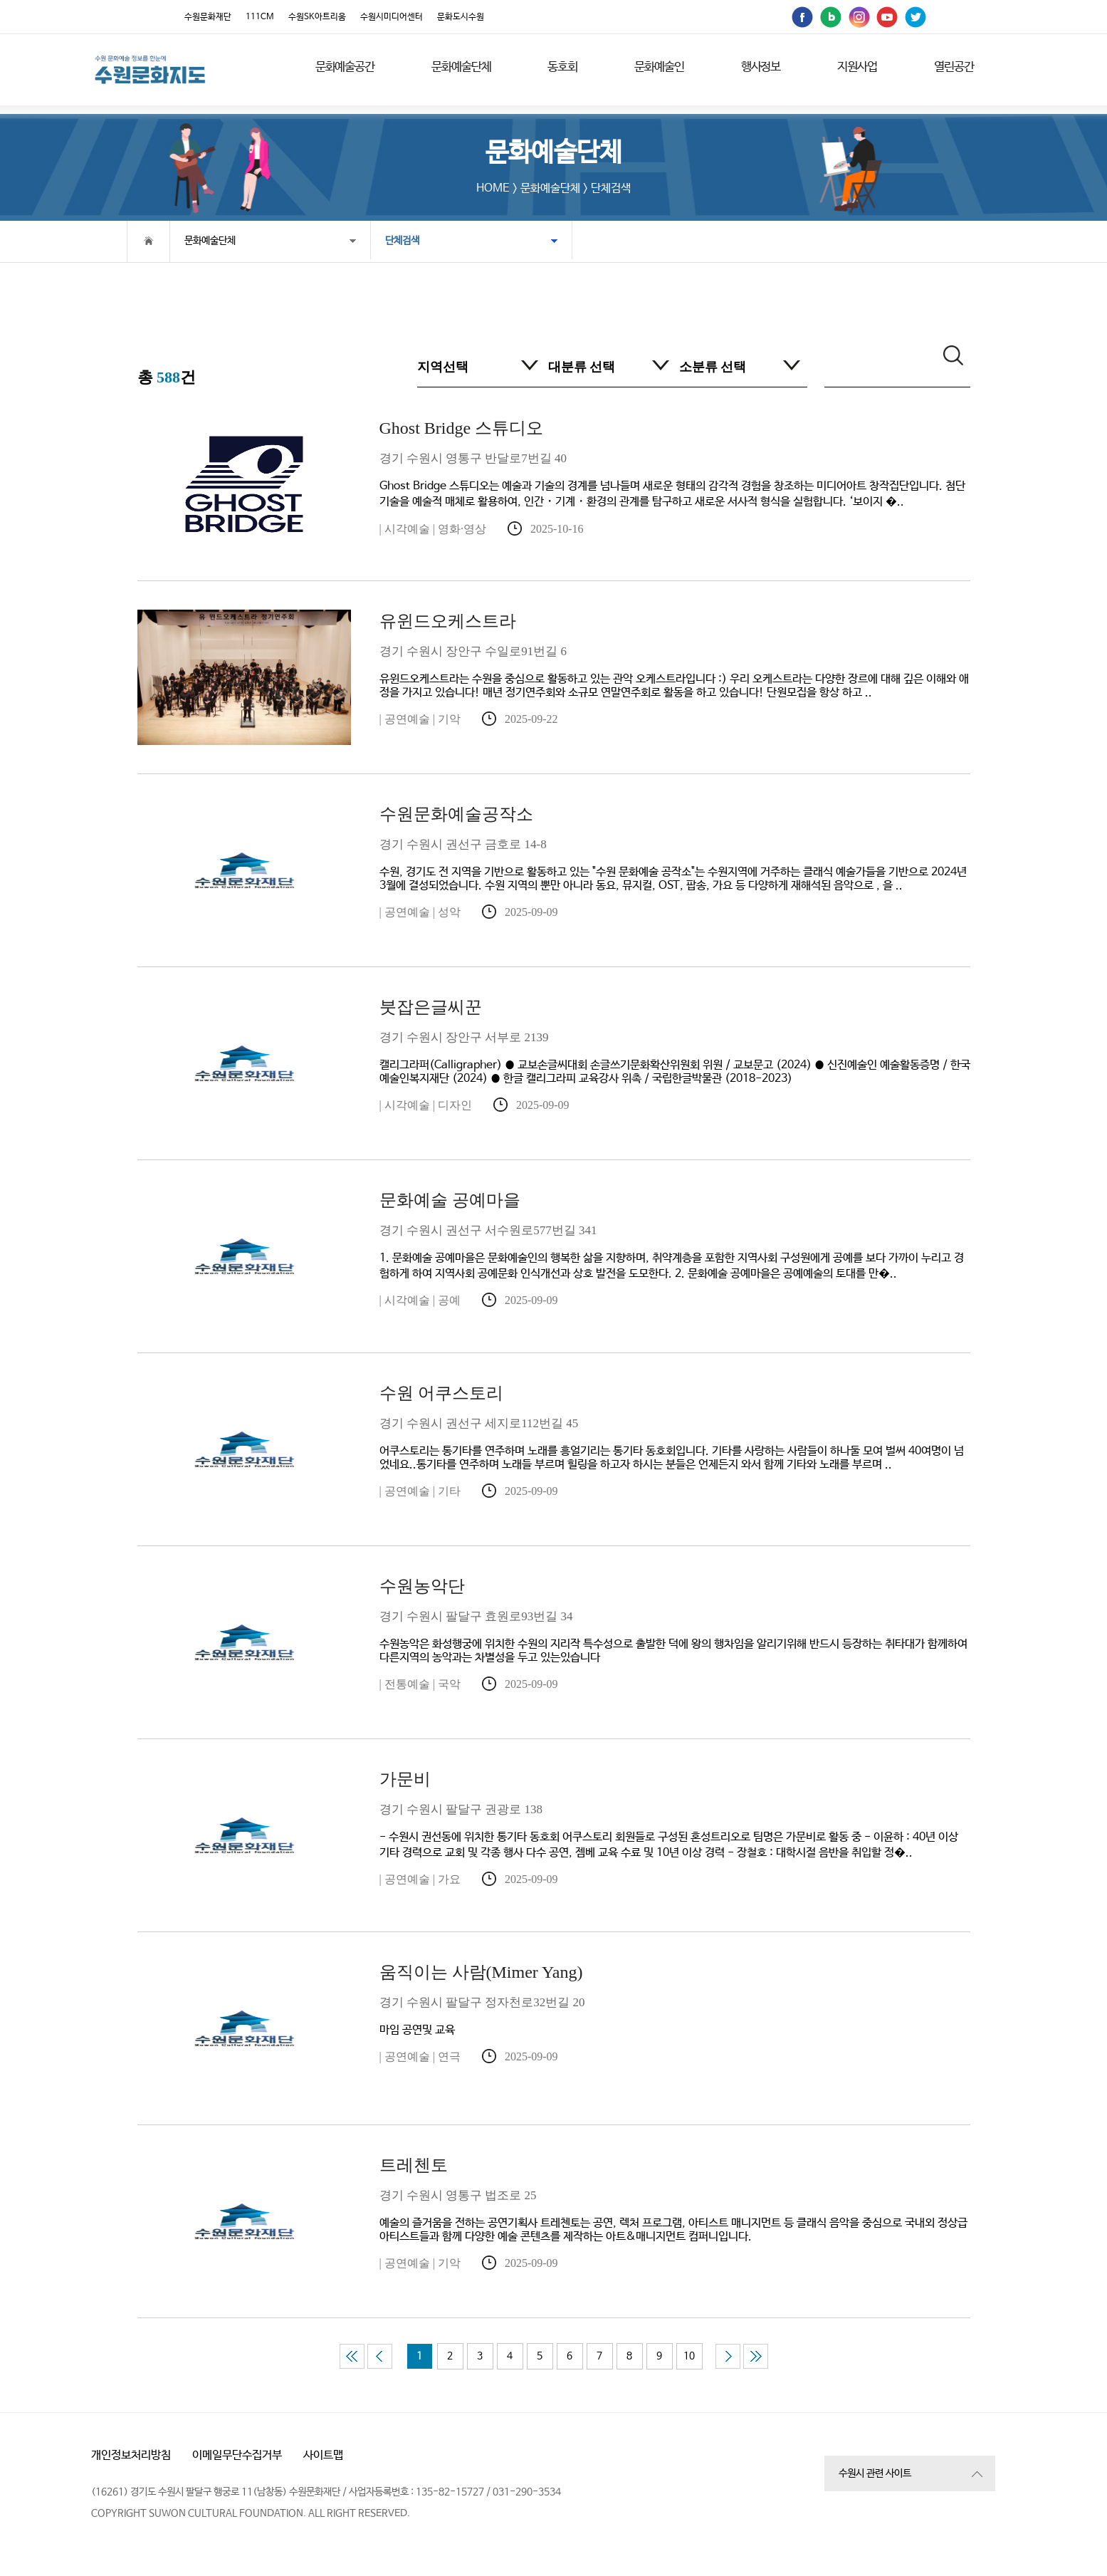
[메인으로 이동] (150, 69)
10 (689, 2356)
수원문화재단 (207, 17)
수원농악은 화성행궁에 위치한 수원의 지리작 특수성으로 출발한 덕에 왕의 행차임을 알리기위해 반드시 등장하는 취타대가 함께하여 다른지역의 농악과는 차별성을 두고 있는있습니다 (674, 1619)
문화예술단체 (210, 240)
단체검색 (387, 240)
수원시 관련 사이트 (875, 2473)
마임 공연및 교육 (674, 1999)
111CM (260, 17)
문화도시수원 (460, 17)
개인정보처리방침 (131, 2455)
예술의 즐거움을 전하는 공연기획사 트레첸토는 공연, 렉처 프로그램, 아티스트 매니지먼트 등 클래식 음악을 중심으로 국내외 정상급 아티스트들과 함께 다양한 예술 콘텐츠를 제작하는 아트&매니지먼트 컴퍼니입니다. (674, 2198)
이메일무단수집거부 (237, 2455)
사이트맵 (323, 2455)
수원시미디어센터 (391, 17)
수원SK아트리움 (317, 17)
